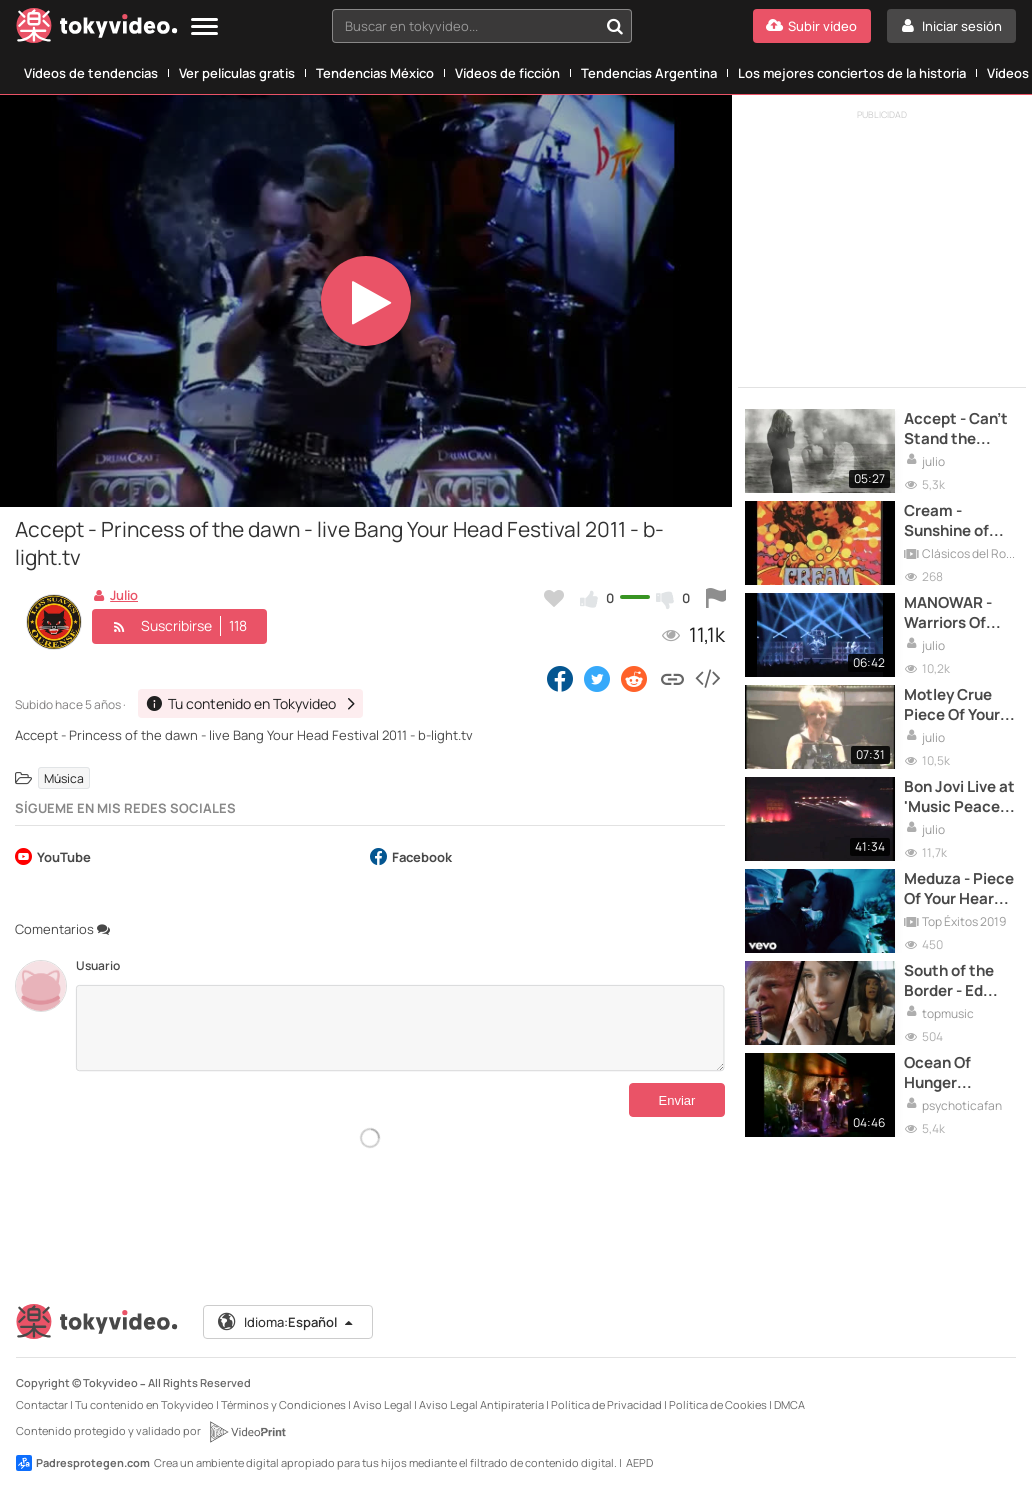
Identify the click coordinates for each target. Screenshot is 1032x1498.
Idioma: (286, 1322)
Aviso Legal (382, 1404)
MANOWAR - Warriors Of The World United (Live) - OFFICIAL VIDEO (959, 613)
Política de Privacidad (606, 1404)
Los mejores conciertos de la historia (852, 73)
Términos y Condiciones (283, 1404)
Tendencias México (375, 73)
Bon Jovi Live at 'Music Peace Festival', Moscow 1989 (959, 797)
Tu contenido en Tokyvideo (144, 1404)
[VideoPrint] (247, 1432)
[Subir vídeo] (812, 26)
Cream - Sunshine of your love (946, 521)
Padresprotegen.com (83, 1463)
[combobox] (482, 26)
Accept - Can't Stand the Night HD (956, 429)
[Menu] (204, 27)
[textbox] (465, 26)
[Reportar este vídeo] (716, 598)
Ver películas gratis (237, 73)
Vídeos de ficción (507, 73)
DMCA (789, 1404)
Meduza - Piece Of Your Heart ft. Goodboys (959, 889)
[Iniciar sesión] (951, 26)
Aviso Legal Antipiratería (481, 1404)
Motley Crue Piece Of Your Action (952, 705)
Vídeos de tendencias (91, 73)
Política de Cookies (718, 1404)
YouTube (53, 858)
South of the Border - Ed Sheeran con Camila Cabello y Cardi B (958, 981)
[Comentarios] (400, 1028)
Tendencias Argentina (649, 73)
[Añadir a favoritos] (554, 598)
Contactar (42, 1404)
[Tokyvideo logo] (97, 29)
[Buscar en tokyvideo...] (615, 26)
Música (64, 778)
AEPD (639, 1462)
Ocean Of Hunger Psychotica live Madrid (959, 1073)
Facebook (411, 858)
